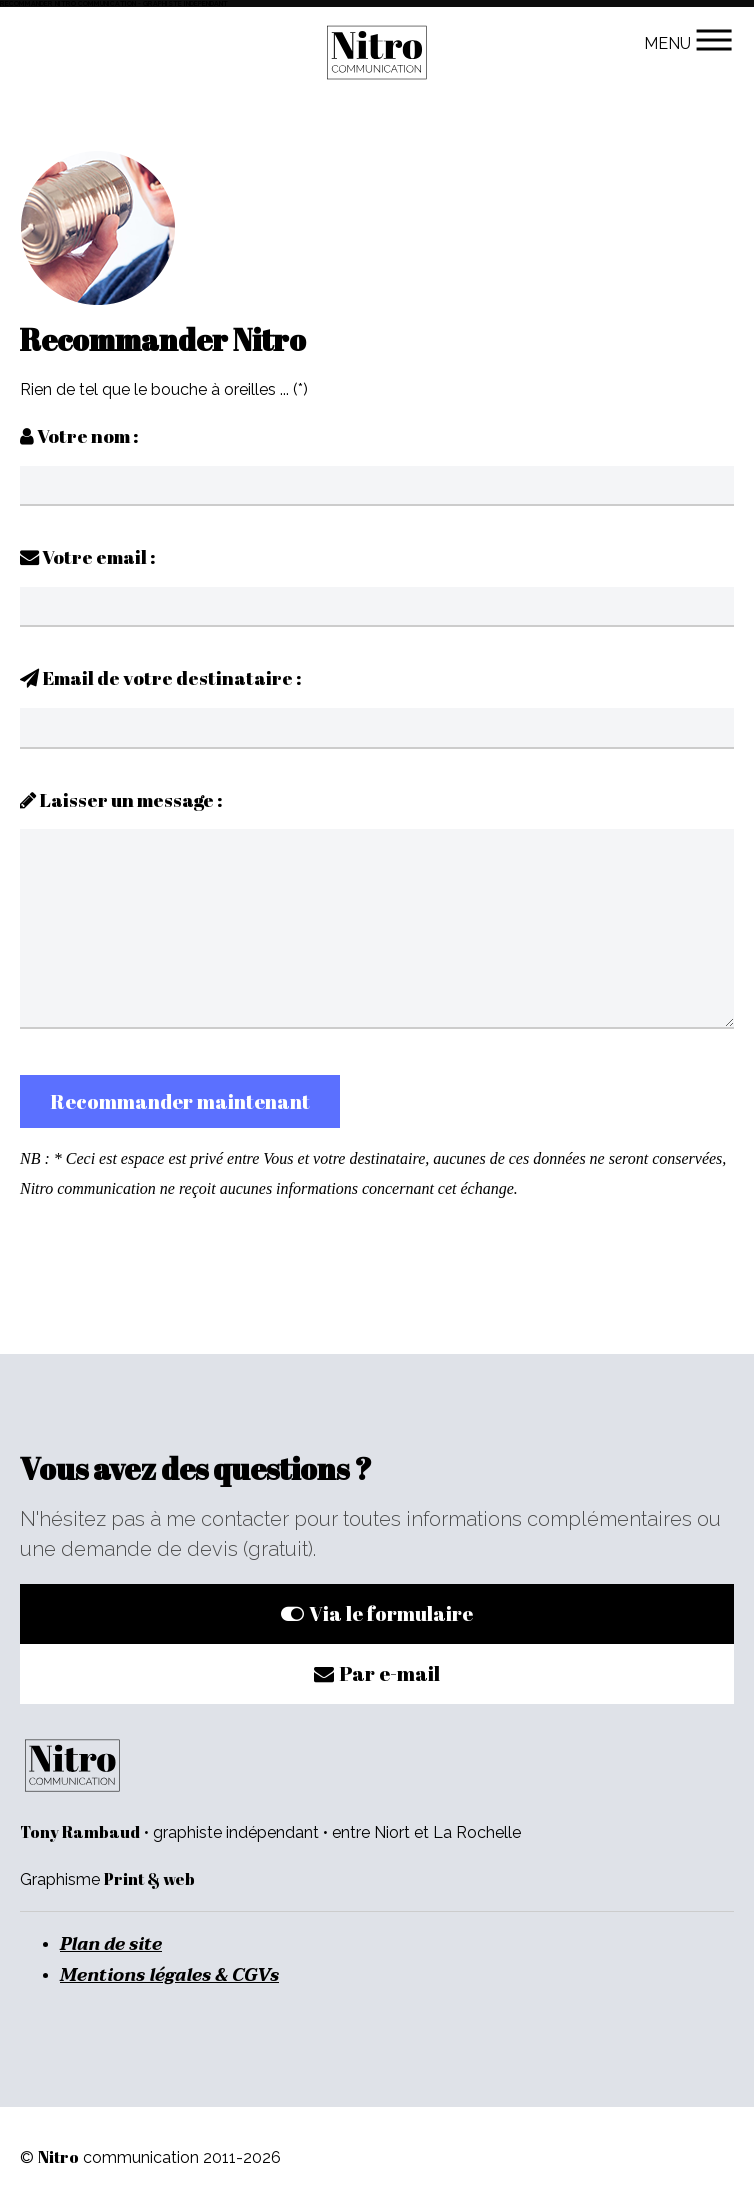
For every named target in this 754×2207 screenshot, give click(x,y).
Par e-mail (377, 1673)
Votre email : (88, 557)
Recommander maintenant (180, 1101)
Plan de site (111, 1944)
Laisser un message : (121, 800)
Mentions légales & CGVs (169, 1975)
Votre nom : (79, 436)
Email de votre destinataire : (161, 678)
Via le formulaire (377, 1613)
